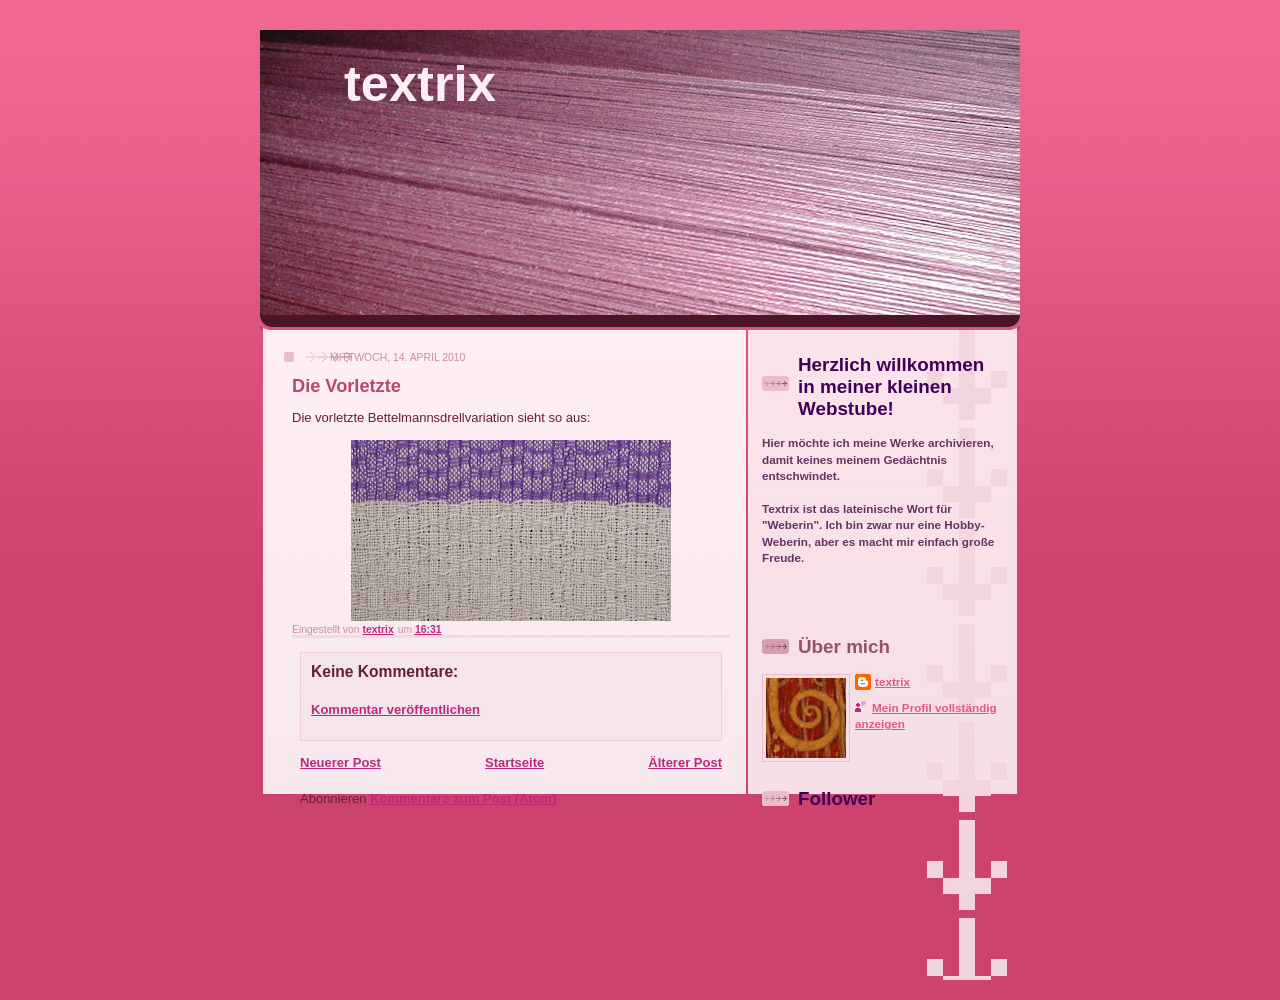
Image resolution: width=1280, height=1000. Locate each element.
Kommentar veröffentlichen (395, 709)
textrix (420, 83)
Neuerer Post (340, 762)
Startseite (514, 762)
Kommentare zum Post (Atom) (463, 798)
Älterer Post (685, 762)
